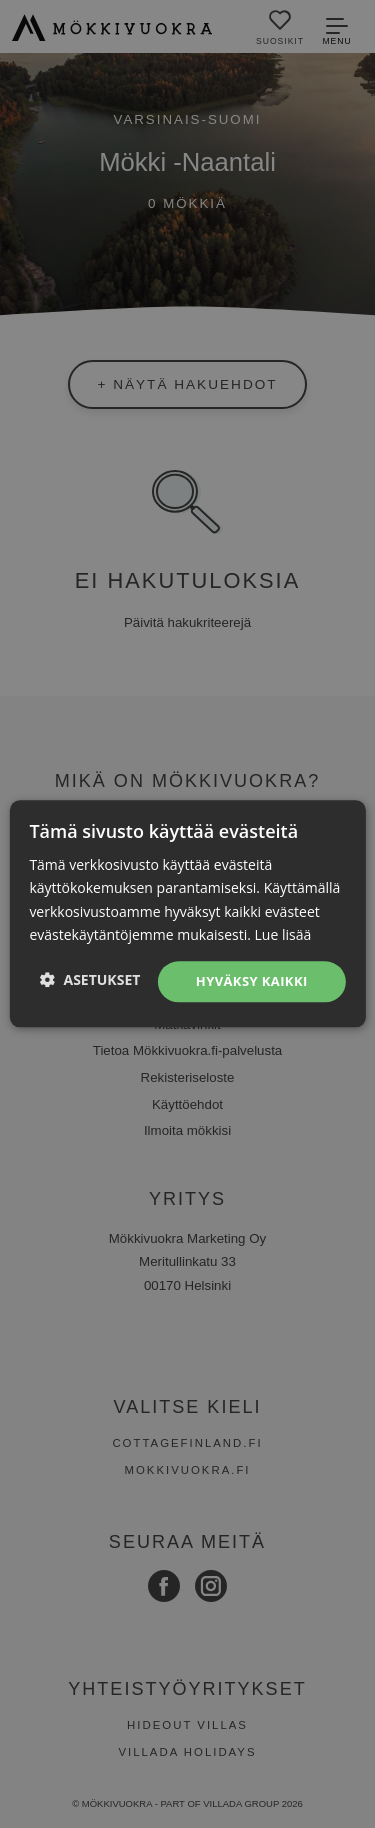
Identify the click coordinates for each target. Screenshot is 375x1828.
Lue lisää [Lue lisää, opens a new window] (283, 934)
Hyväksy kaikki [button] (252, 981)
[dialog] (187, 914)
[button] (90, 979)
